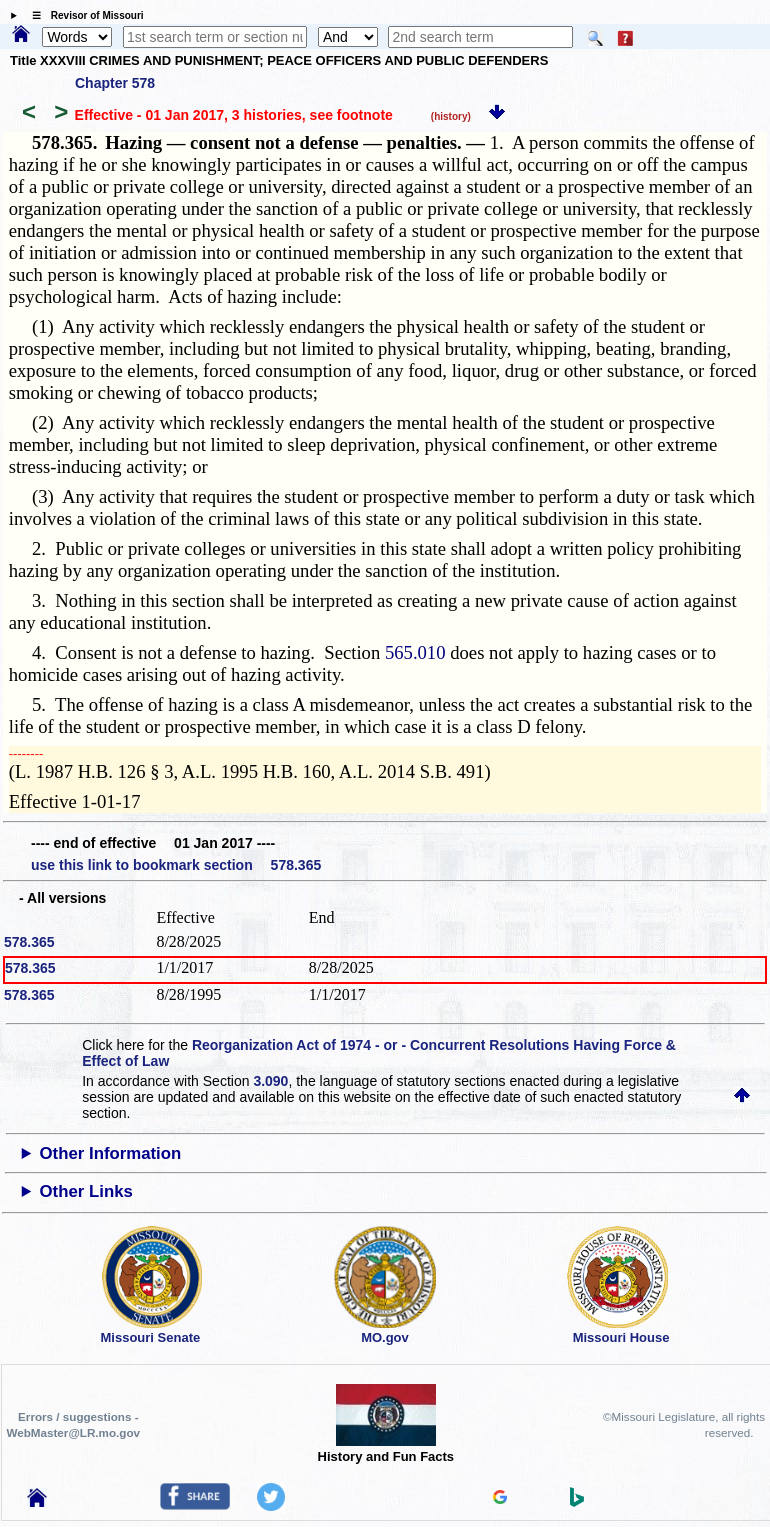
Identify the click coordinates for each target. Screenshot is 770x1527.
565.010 (415, 652)
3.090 (270, 1081)
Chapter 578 (115, 83)
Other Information (111, 1153)
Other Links (86, 1191)
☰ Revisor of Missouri (83, 15)
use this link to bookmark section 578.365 (176, 865)
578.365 (29, 942)
